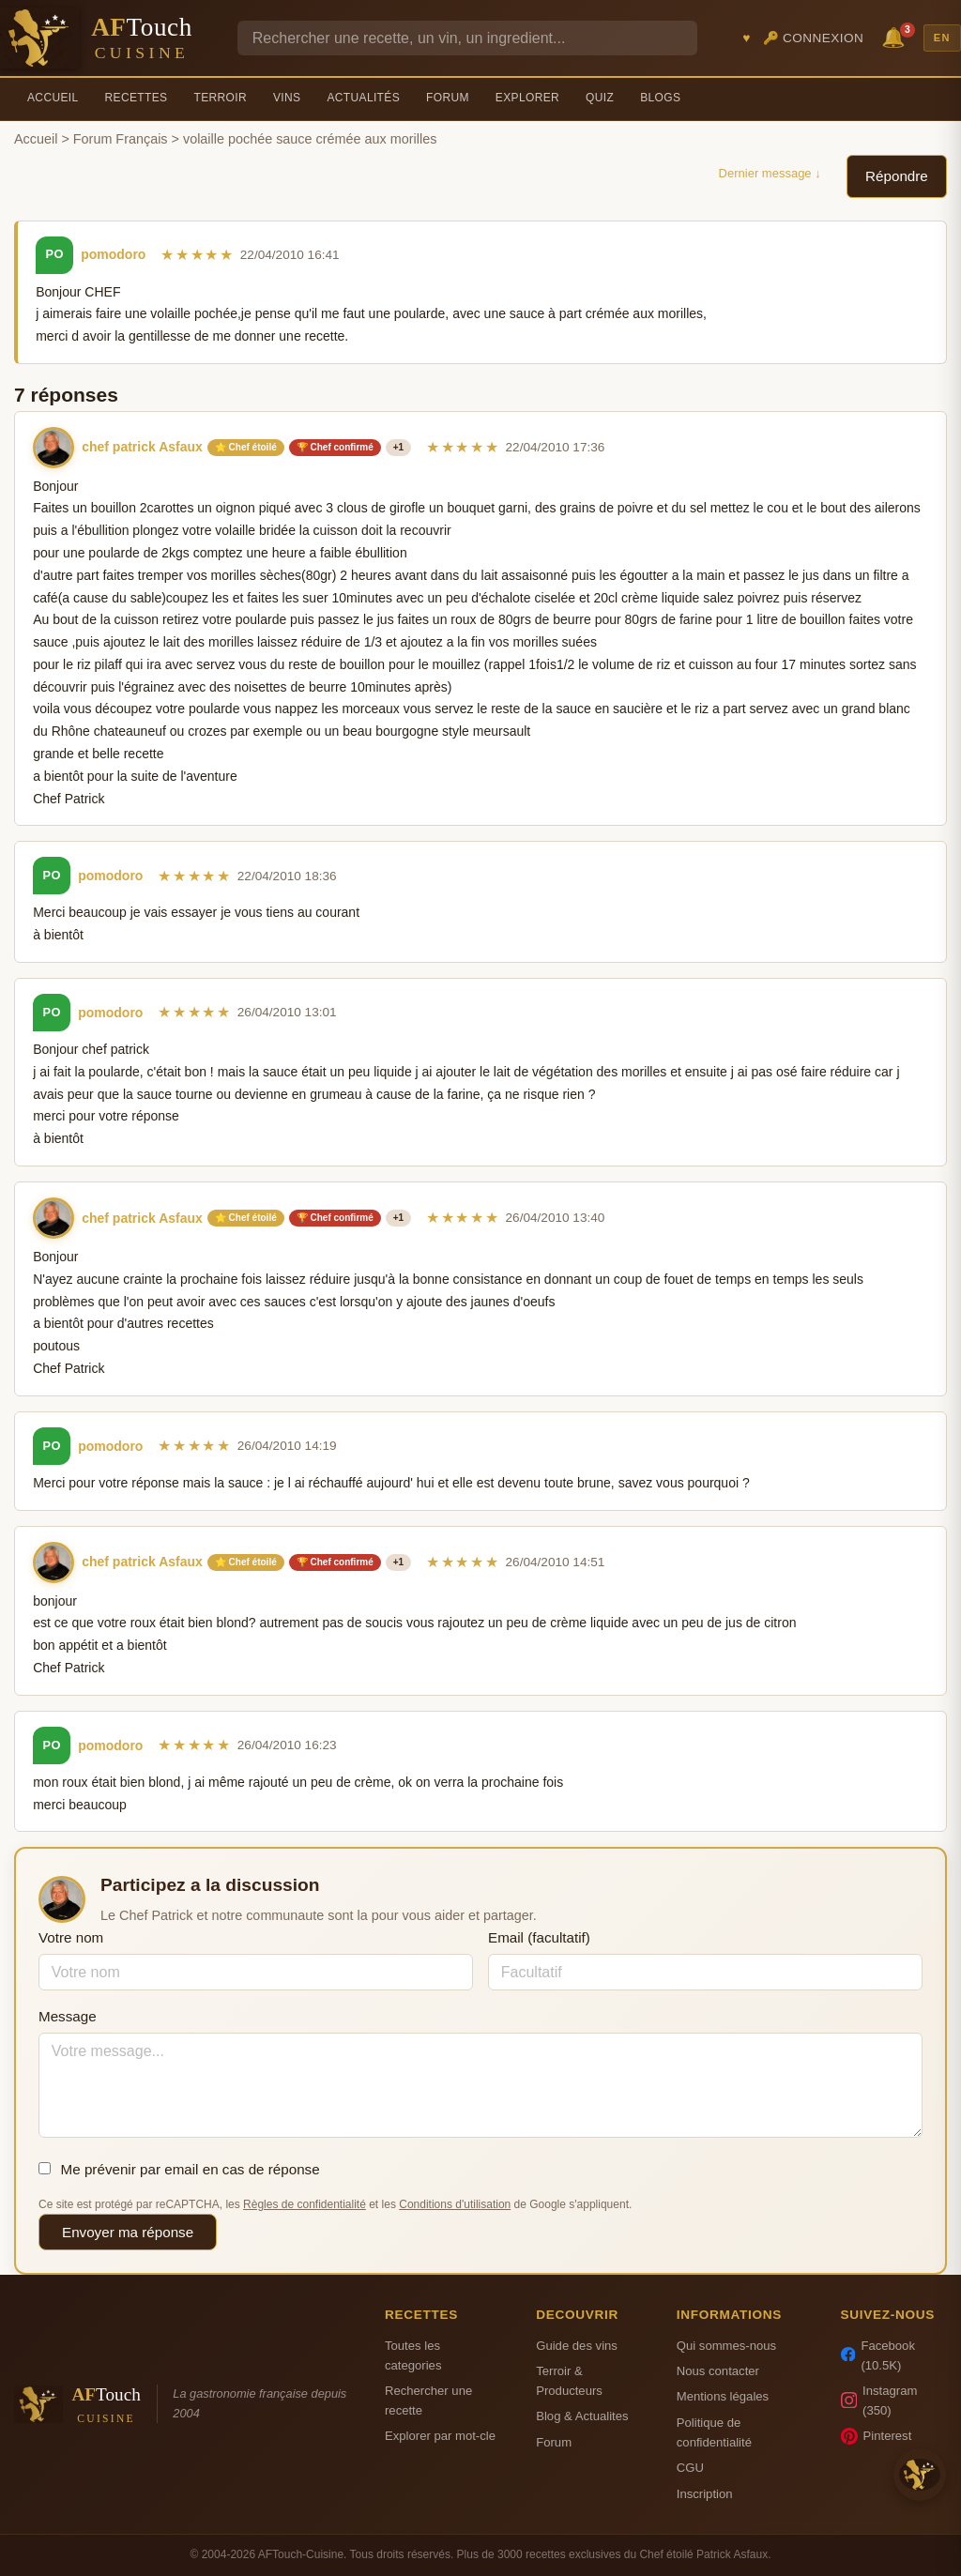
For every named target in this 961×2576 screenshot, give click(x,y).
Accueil (53, 97)
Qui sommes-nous (726, 2346)
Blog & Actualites (582, 2416)
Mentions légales (723, 2396)
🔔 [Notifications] (896, 36)
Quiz (600, 97)
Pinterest (876, 2436)
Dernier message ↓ (770, 173)
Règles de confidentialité (304, 2204)
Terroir (220, 97)
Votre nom (70, 1937)
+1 (398, 447)
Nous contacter (718, 2371)
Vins (286, 97)
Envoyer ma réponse (127, 2232)
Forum (447, 97)
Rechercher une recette (428, 2400)
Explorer (527, 97)
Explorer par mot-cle (440, 2436)
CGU (690, 2468)
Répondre (896, 176)
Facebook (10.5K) (878, 2355)
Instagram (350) (879, 2400)
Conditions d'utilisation (455, 2204)
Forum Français (120, 138)
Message (67, 2016)
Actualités (363, 97)
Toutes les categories (413, 2355)
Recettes (136, 97)
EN (942, 37)
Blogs (660, 97)
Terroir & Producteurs (569, 2381)
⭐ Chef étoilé (246, 447)
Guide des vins (577, 2346)
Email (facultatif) (539, 1937)
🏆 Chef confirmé (335, 447)
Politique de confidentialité (714, 2432)
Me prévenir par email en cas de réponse (179, 2169)
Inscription (705, 2494)
